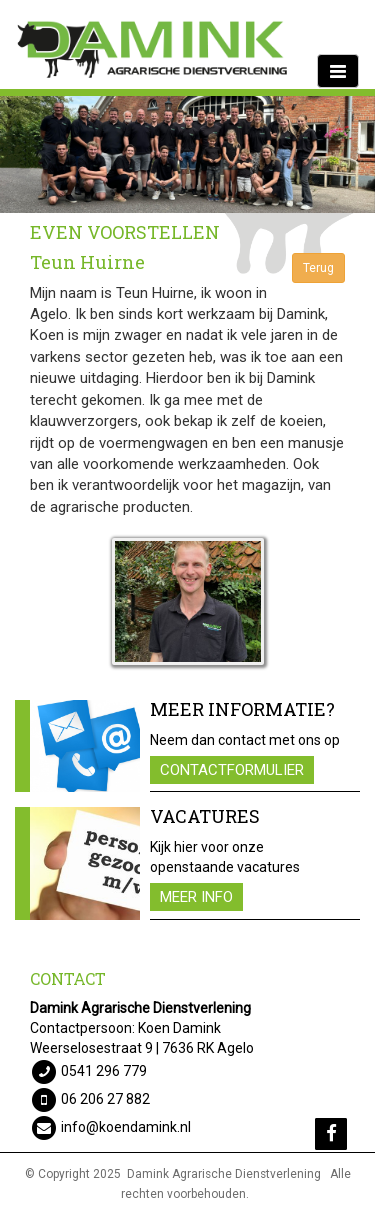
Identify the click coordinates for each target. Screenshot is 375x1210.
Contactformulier (232, 770)
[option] (187, 154)
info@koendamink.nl (126, 1127)
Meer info (196, 897)
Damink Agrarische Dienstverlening (224, 1174)
